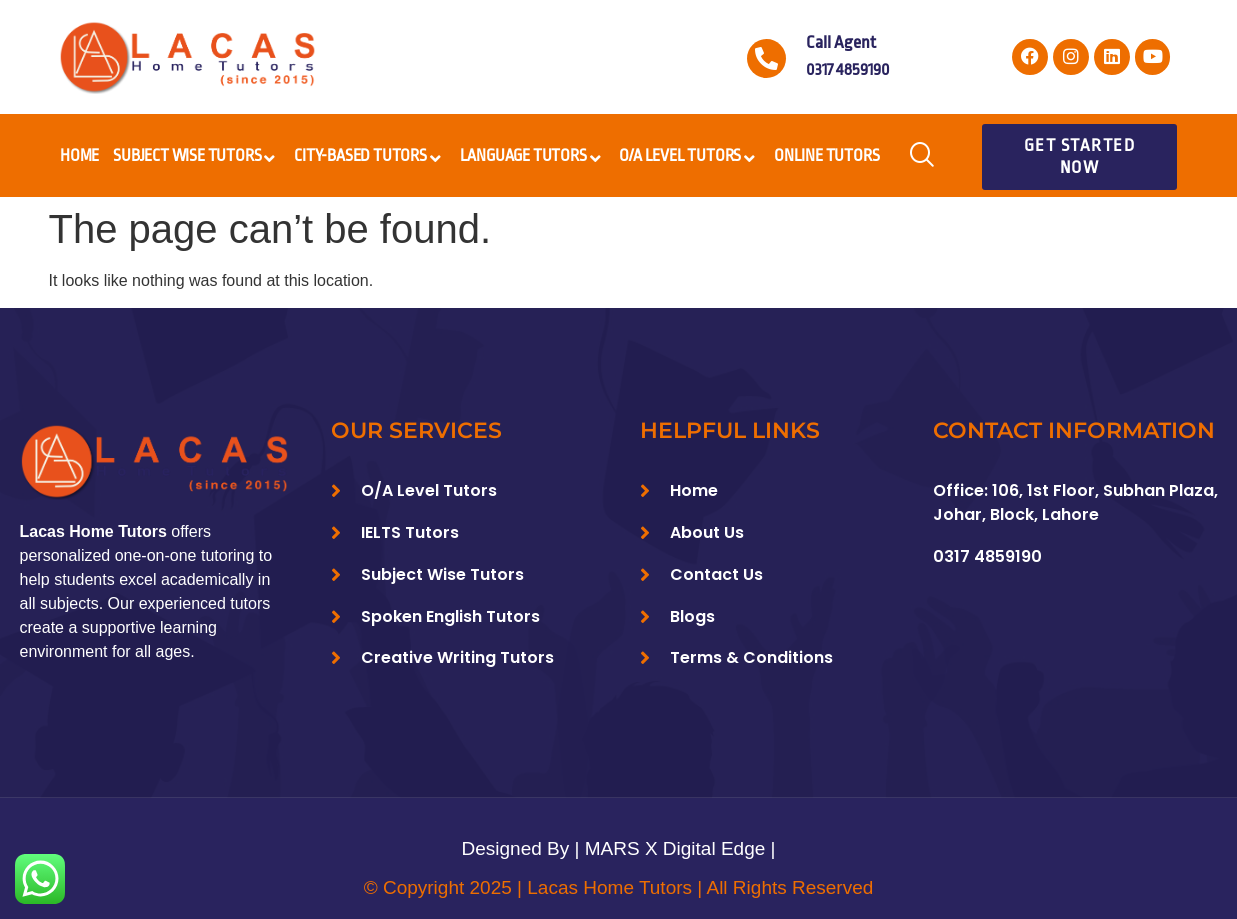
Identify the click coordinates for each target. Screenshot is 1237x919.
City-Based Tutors (369, 159)
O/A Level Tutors (689, 159)
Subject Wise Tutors (196, 159)
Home (79, 156)
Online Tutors (826, 156)
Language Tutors (533, 159)
